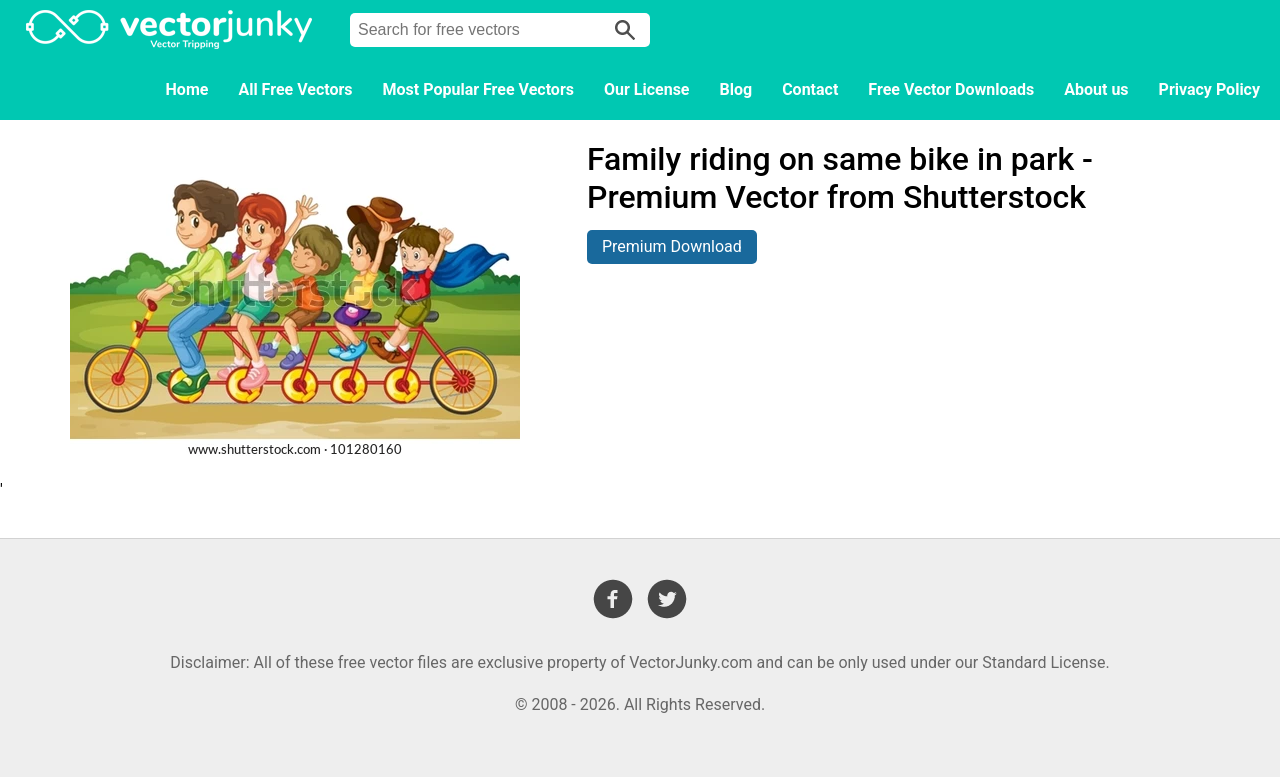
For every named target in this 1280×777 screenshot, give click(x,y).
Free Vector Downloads (951, 89)
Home (187, 89)
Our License (647, 89)
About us (1096, 89)
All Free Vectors (295, 89)
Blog (736, 89)
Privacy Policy (1209, 89)
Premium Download (672, 246)
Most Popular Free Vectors (478, 89)
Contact (810, 89)
